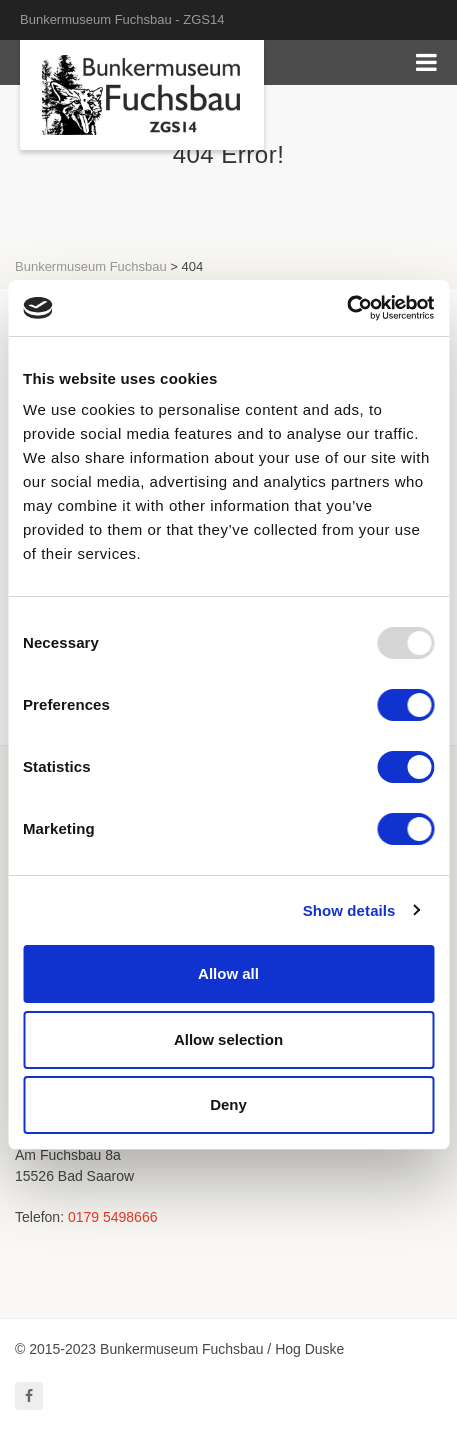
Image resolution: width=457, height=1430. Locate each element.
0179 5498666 (113, 1217)
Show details (349, 910)
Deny (228, 1104)
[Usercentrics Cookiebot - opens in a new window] (346, 308)
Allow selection (228, 1039)
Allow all (228, 973)
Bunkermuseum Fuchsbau (91, 266)
